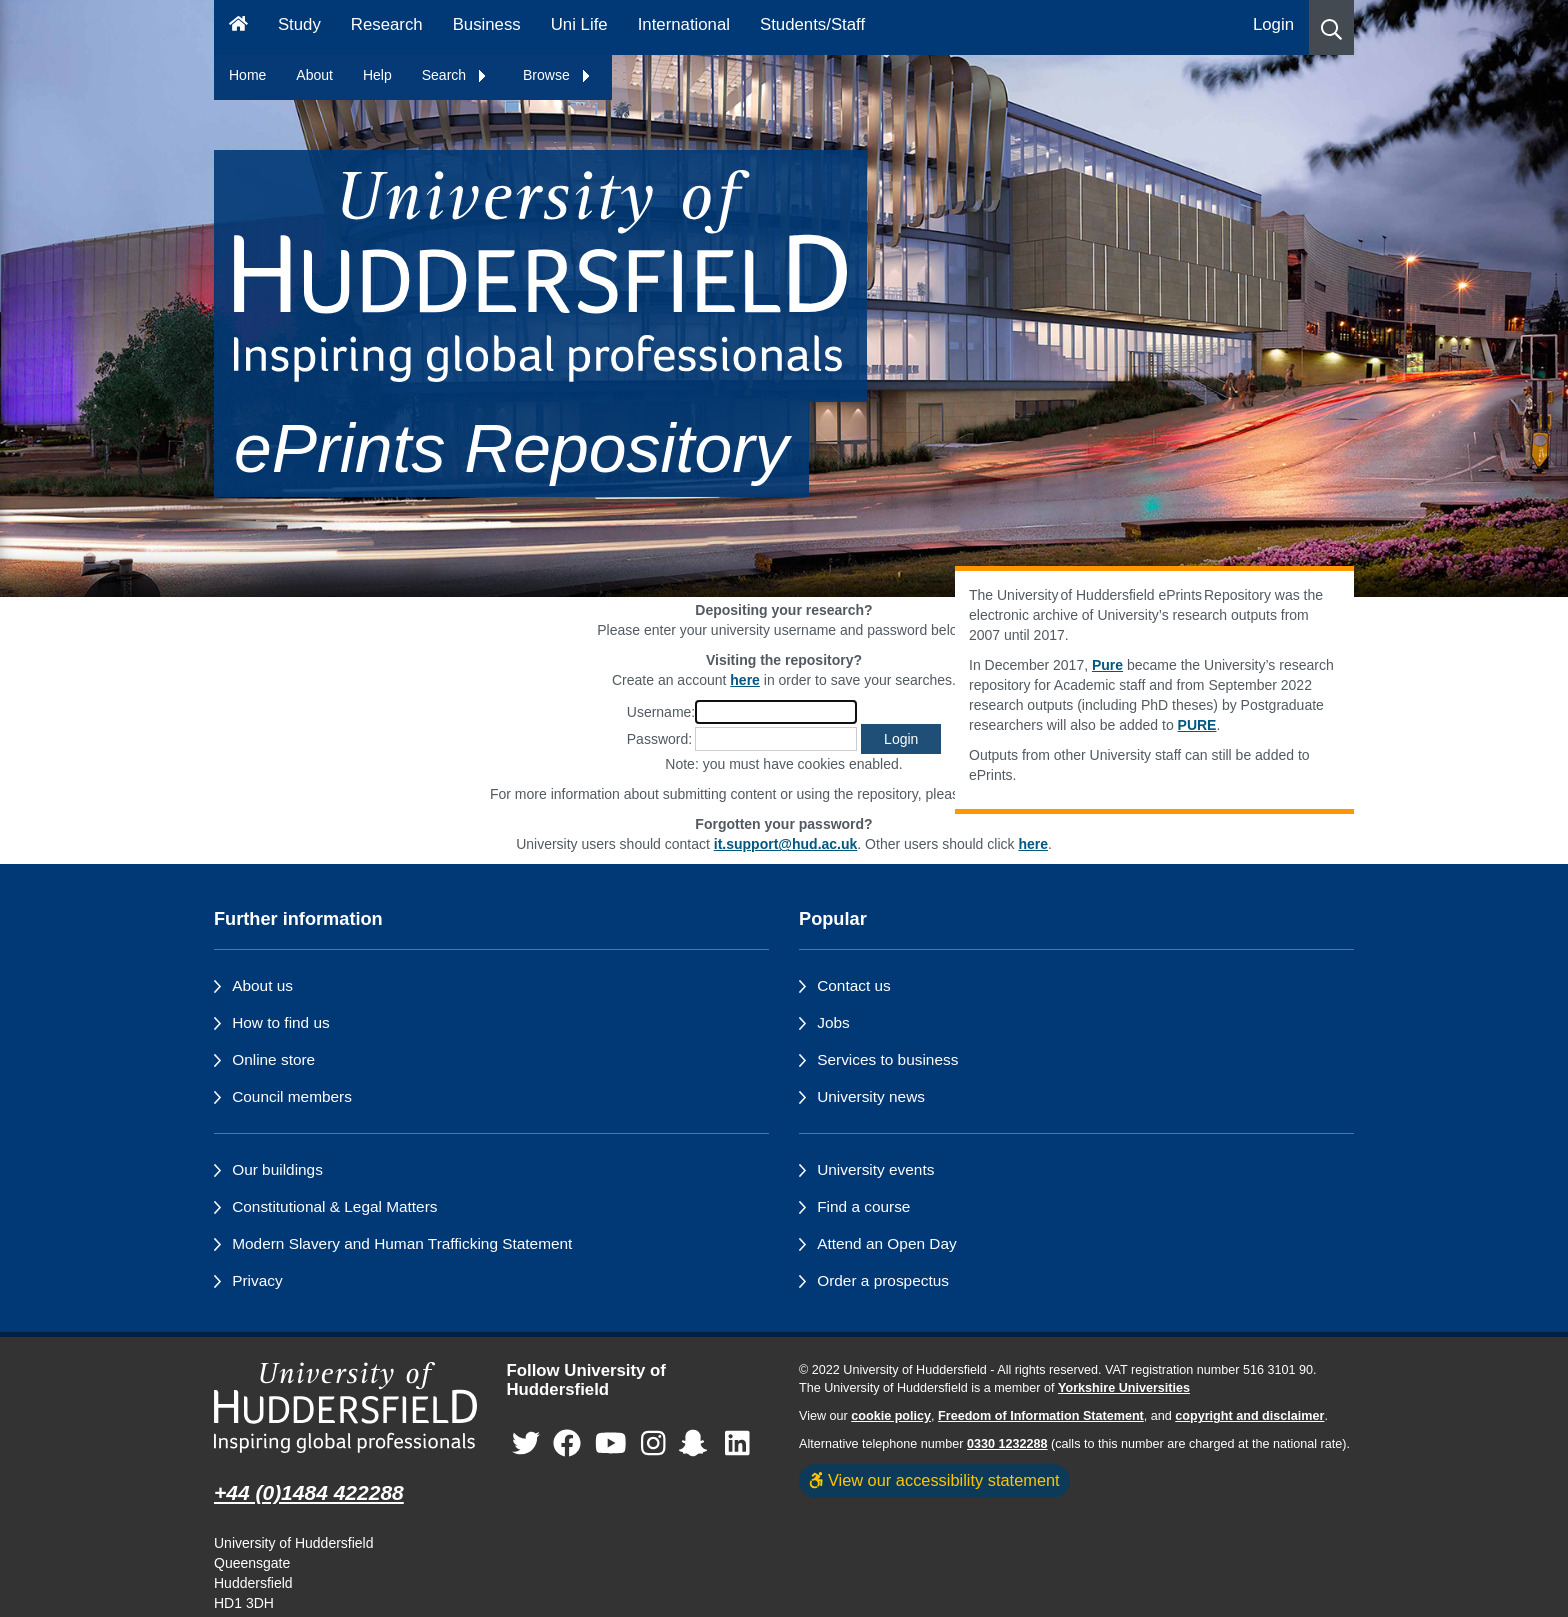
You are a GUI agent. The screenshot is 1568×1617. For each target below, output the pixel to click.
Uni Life (579, 24)
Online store (273, 1059)
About (314, 75)
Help (377, 75)
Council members (292, 1096)
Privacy (257, 1280)
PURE (1197, 725)
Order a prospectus (883, 1280)
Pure (1107, 665)
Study (299, 24)
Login (1273, 24)
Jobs (833, 1022)
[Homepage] (238, 27)
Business (487, 24)
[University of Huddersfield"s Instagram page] (653, 1443)
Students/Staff (812, 24)
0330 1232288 (1007, 1444)
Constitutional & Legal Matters (334, 1206)
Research (387, 24)
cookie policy (891, 1416)
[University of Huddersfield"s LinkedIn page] (737, 1443)
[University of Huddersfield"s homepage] (345, 1407)
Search (455, 75)
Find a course (863, 1206)
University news (871, 1096)
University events (875, 1169)
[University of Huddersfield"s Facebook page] (567, 1443)
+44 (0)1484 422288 (309, 1492)
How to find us (281, 1022)
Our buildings (277, 1169)
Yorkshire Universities (1124, 1388)
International (684, 24)
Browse (557, 75)
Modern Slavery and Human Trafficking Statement (402, 1243)
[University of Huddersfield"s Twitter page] (526, 1443)
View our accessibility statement (934, 1480)
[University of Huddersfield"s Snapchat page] (697, 1443)
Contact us (854, 985)
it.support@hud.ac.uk (786, 844)
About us (262, 985)
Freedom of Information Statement (1041, 1416)
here (1033, 844)
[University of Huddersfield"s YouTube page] (611, 1443)
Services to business (887, 1059)
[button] (1331, 27)
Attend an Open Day (886, 1243)
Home (247, 75)
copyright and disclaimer (1249, 1416)
